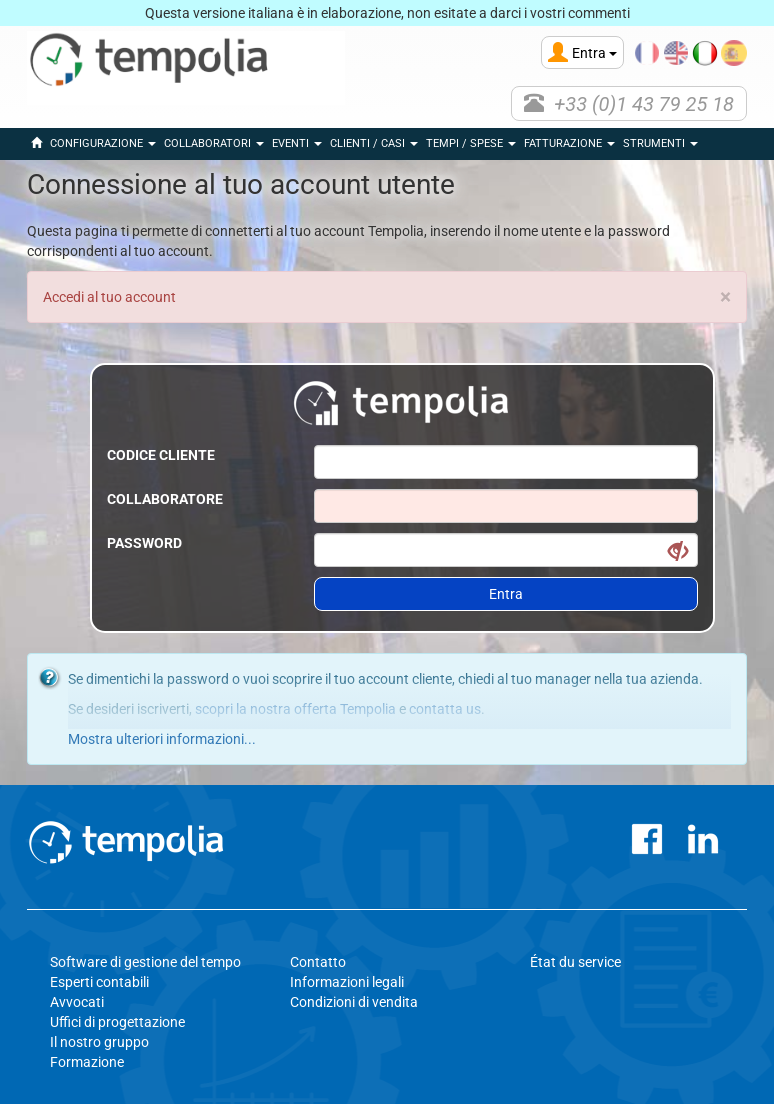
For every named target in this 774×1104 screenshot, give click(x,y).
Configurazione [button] (103, 143)
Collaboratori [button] (214, 143)
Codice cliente (161, 455)
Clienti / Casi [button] (374, 143)
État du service (575, 962)
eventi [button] (297, 143)
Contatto (318, 962)
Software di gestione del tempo (145, 962)
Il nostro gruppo (99, 1042)
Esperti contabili (99, 982)
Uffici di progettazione (117, 1022)
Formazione (87, 1062)
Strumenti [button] (660, 143)
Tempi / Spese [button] (471, 143)
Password (144, 543)
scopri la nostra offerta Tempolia (295, 709)
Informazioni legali (347, 982)
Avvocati (77, 1002)
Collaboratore (165, 499)
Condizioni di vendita (354, 1002)
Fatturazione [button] (569, 143)
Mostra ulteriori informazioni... (162, 739)
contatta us (445, 709)
